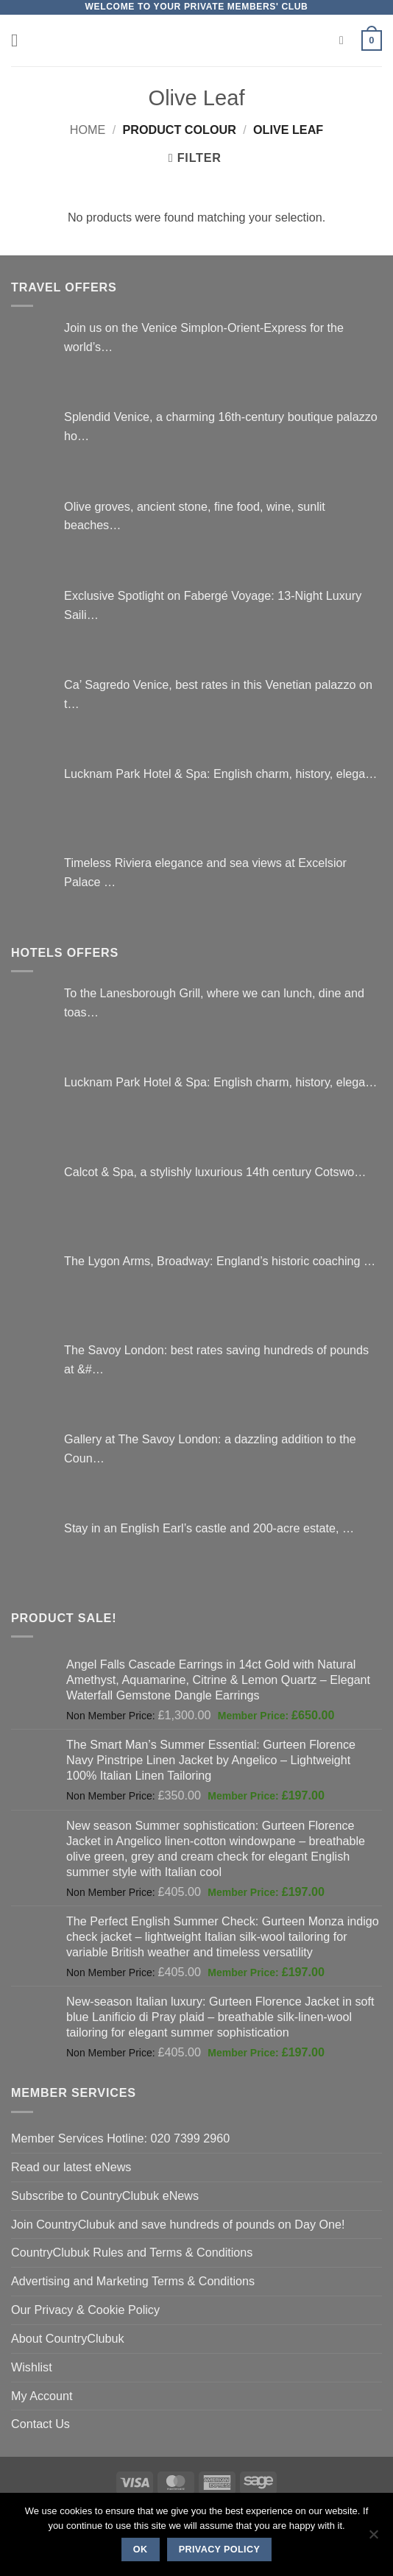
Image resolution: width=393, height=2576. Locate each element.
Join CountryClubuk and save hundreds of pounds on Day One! (178, 2224)
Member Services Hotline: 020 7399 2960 (120, 2138)
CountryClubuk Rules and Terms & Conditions (131, 2252)
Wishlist (31, 2367)
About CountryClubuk (67, 2338)
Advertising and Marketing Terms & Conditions (133, 2280)
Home (87, 129)
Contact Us (40, 2423)
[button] (20, 40)
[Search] (345, 40)
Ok (140, 2549)
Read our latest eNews (71, 2166)
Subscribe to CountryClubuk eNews (105, 2195)
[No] (373, 2538)
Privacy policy (220, 2549)
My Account (42, 2395)
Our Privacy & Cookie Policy (85, 2309)
